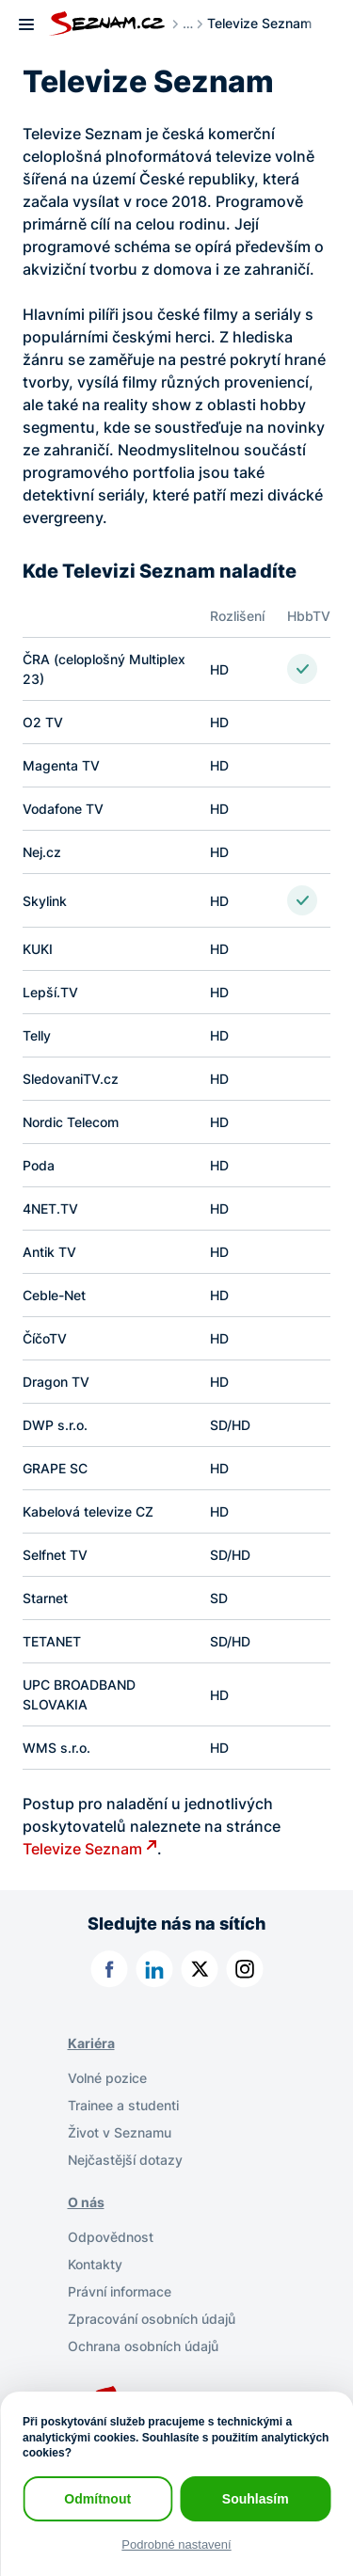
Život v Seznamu (119, 2132)
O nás (86, 2202)
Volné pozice (107, 2078)
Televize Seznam (82, 1848)
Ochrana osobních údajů (143, 2346)
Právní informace (119, 2291)
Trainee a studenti (123, 2105)
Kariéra (91, 2043)
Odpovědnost (110, 2237)
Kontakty (95, 2264)
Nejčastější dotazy (125, 2160)
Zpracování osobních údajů (151, 2319)
